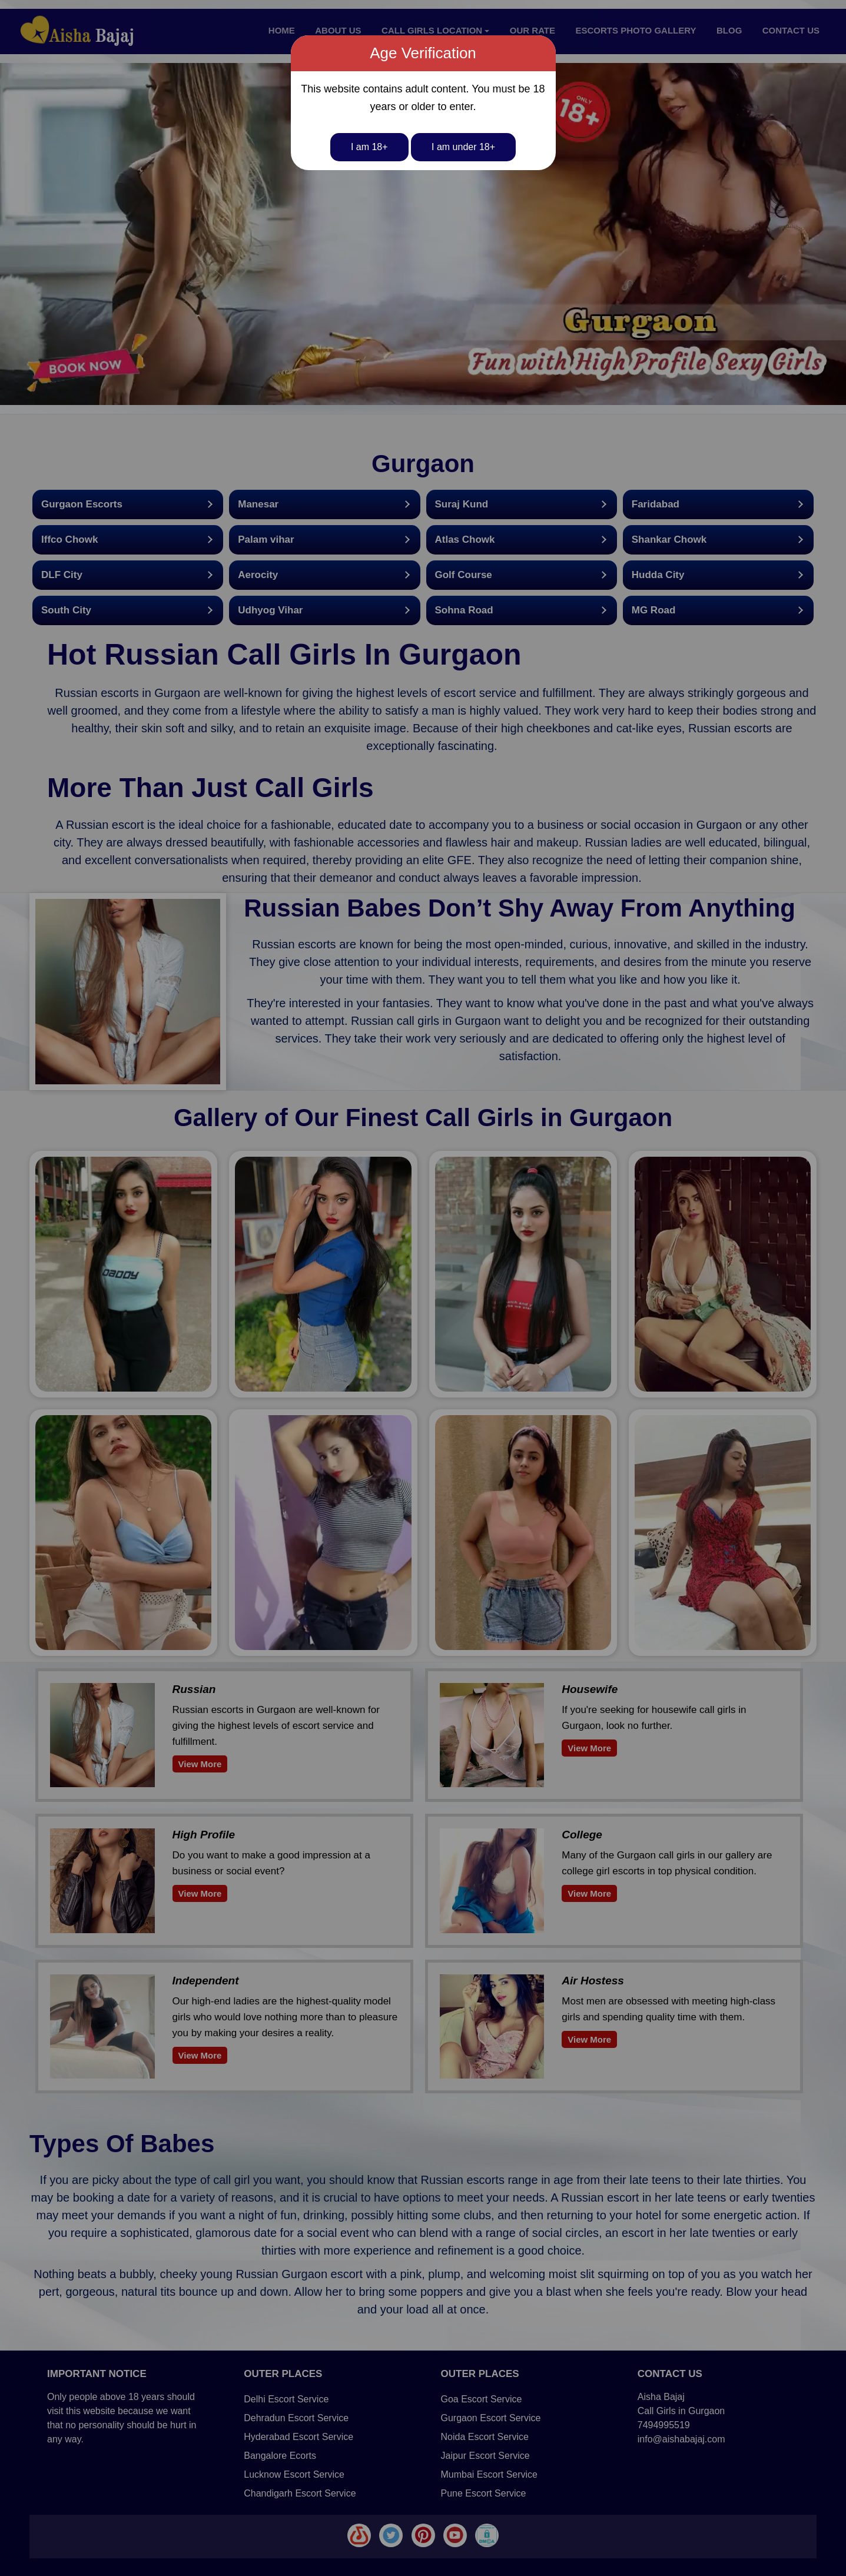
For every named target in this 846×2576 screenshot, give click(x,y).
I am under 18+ (463, 147)
